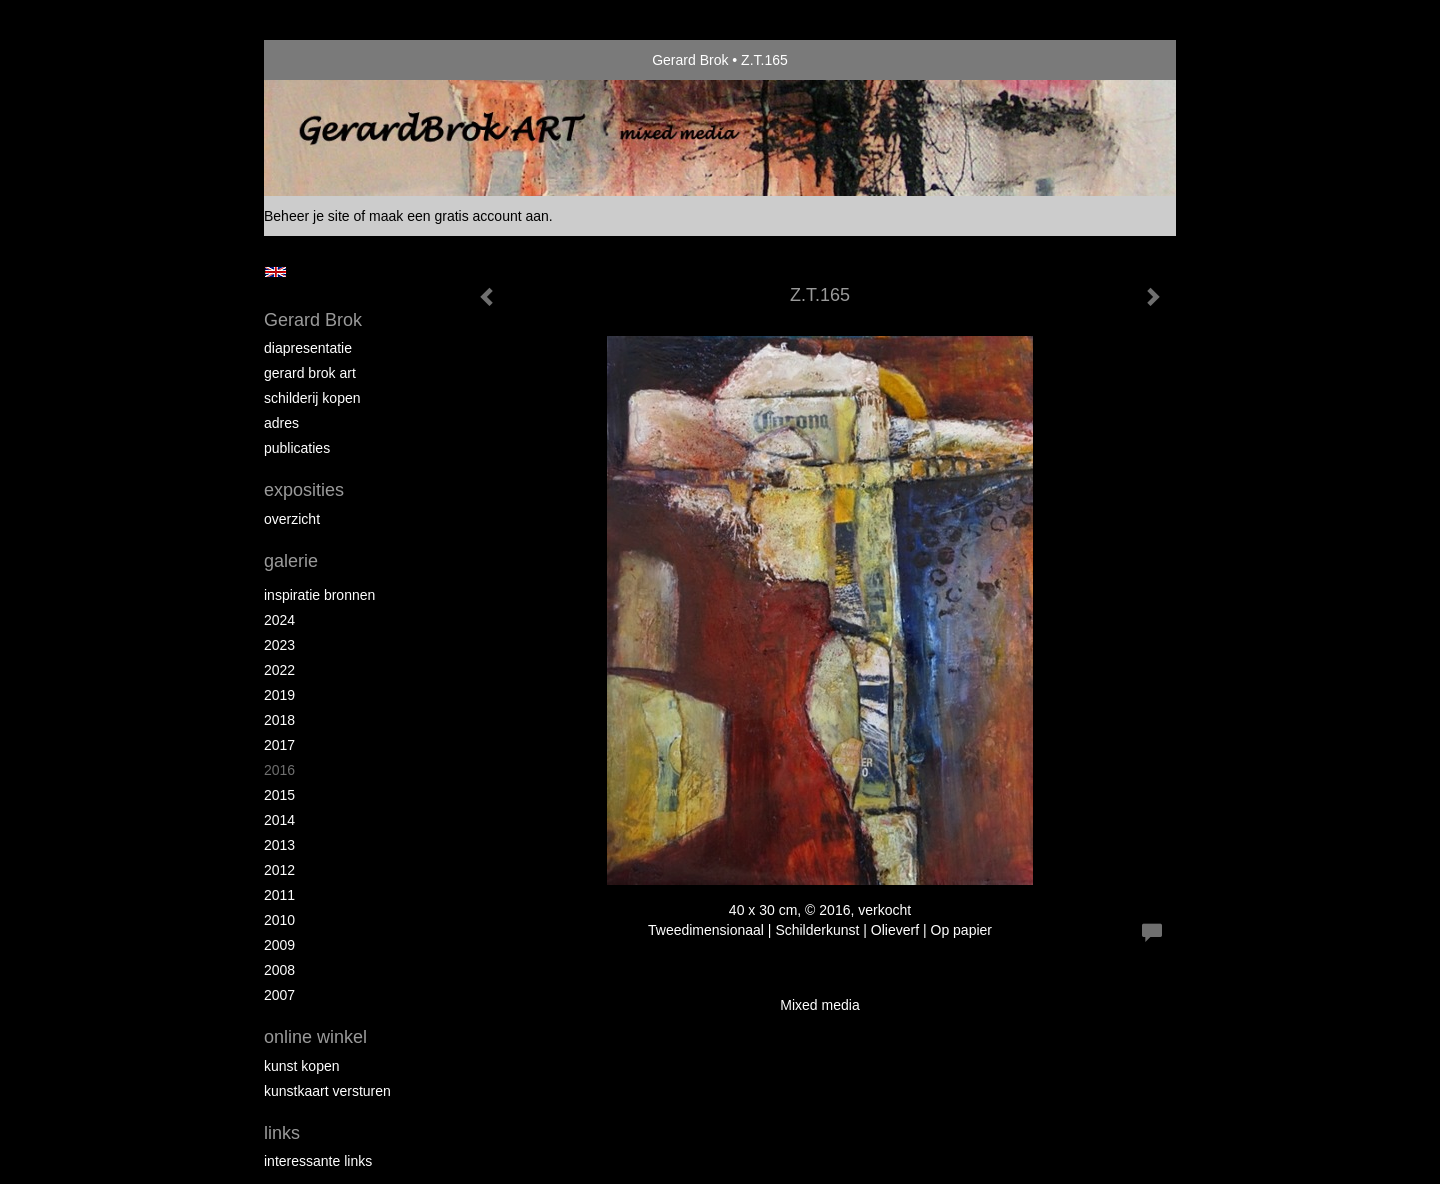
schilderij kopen (312, 398)
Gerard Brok (690, 60)
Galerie (291, 561)
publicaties (297, 448)
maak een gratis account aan (459, 216)
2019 (279, 695)
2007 (279, 995)
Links (282, 1133)
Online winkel (315, 1037)
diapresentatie (308, 348)
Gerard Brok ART (310, 373)
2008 (279, 970)
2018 (279, 720)
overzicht (292, 519)
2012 (279, 870)
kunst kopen (302, 1066)
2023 (279, 645)
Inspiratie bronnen (319, 595)
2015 (279, 795)
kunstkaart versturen (327, 1091)
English (275, 272)
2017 (279, 745)
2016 (279, 770)
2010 (279, 920)
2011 (279, 895)
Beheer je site (307, 216)
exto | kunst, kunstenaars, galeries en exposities (320, 60)
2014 (279, 820)
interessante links (318, 1161)
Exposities (304, 490)
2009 (279, 945)
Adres (281, 423)
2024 (279, 620)
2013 (279, 845)
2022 (279, 670)
